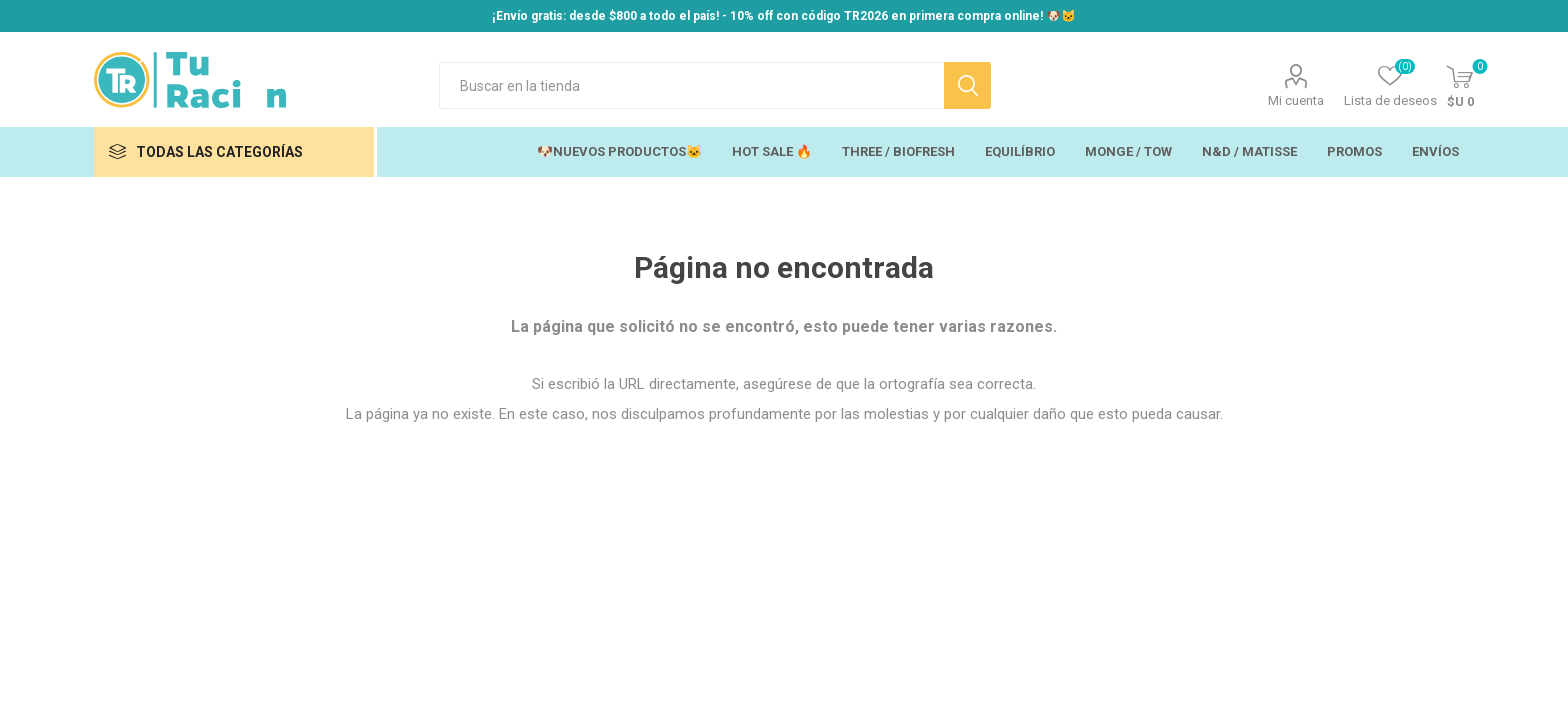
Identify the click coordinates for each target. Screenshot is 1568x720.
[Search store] (691, 85)
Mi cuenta (1296, 100)
